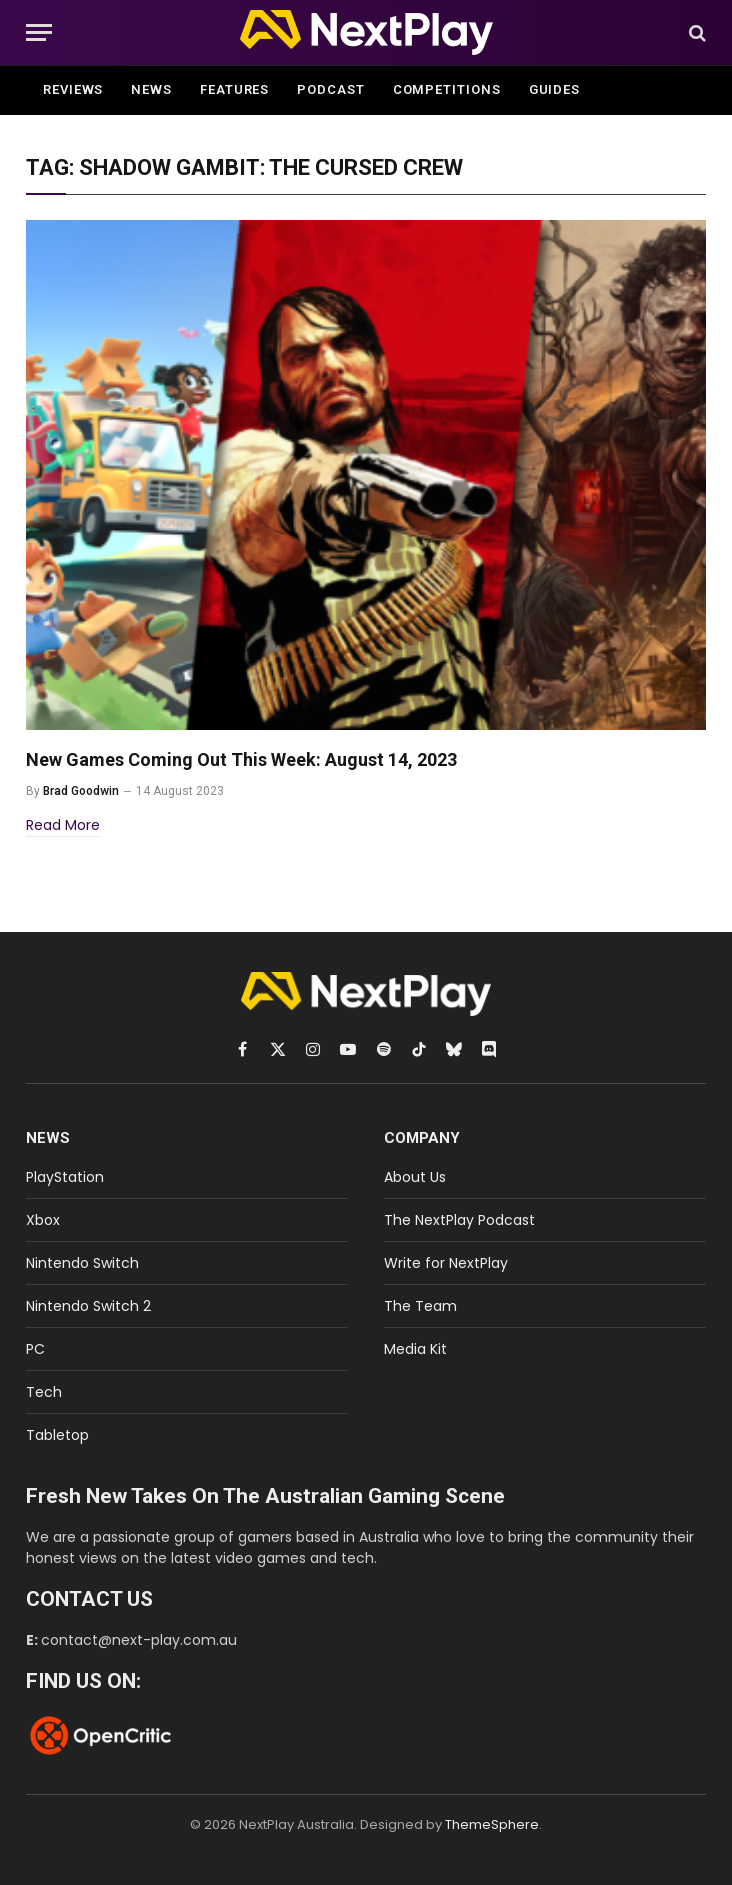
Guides (554, 89)
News (151, 89)
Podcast (330, 89)
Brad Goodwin (81, 791)
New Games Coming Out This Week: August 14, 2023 (241, 759)
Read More (63, 825)
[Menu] (39, 32)
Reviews (73, 89)
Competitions (447, 89)
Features (234, 89)
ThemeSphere (492, 1824)
